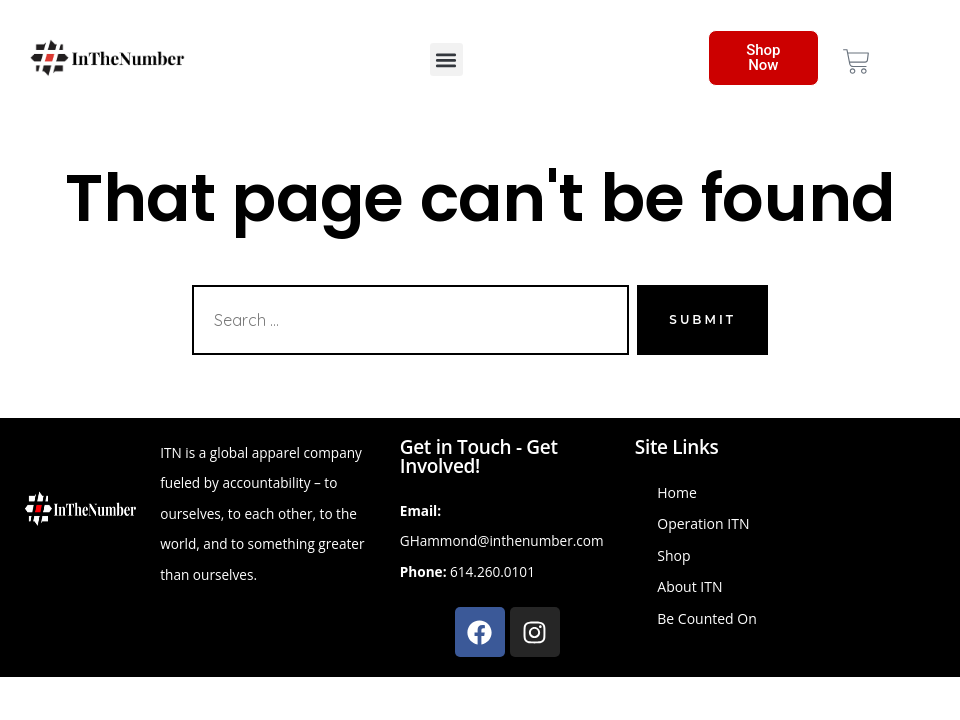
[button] (446, 59)
